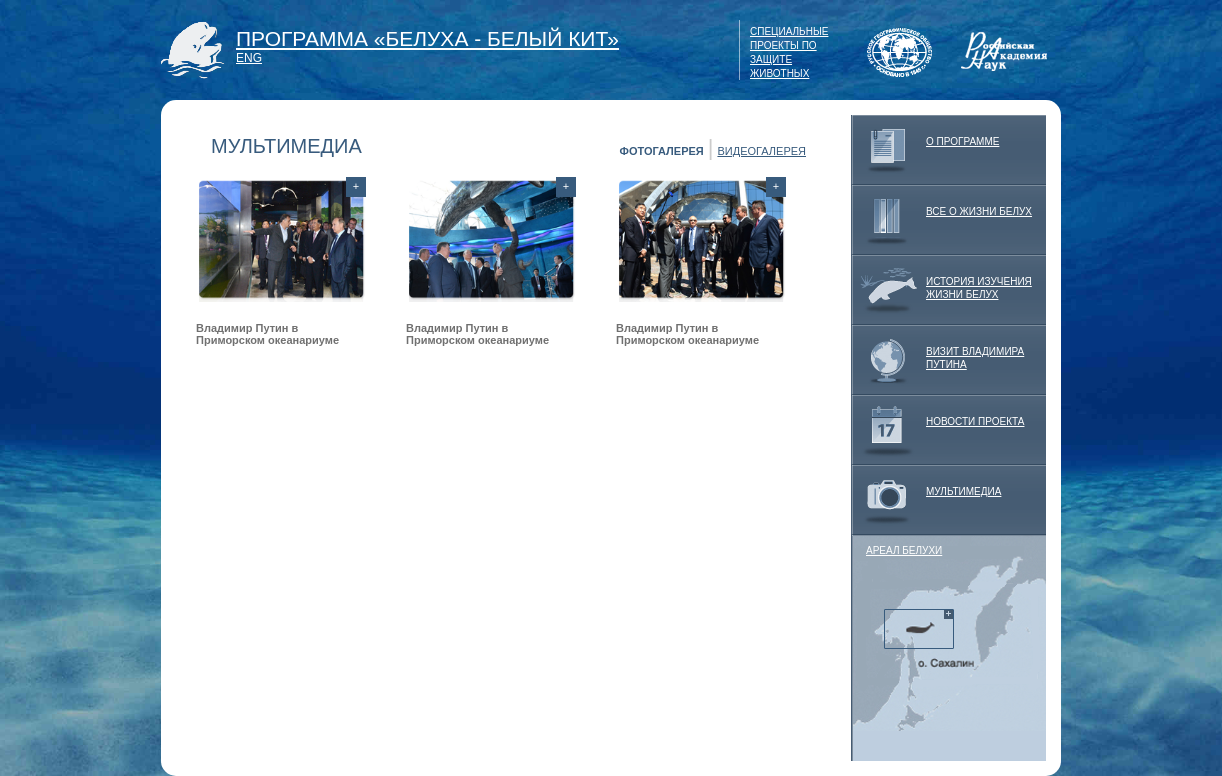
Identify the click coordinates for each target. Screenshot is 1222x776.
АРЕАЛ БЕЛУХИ (904, 550)
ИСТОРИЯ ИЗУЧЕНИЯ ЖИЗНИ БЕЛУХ (941, 290)
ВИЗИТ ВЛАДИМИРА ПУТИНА (937, 360)
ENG (249, 58)
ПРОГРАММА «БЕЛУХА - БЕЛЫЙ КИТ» (427, 38)
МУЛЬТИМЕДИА (926, 500)
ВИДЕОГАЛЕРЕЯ (761, 151)
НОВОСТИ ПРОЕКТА (937, 430)
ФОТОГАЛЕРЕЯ (662, 151)
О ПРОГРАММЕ (925, 150)
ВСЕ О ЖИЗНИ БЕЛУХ (941, 220)
